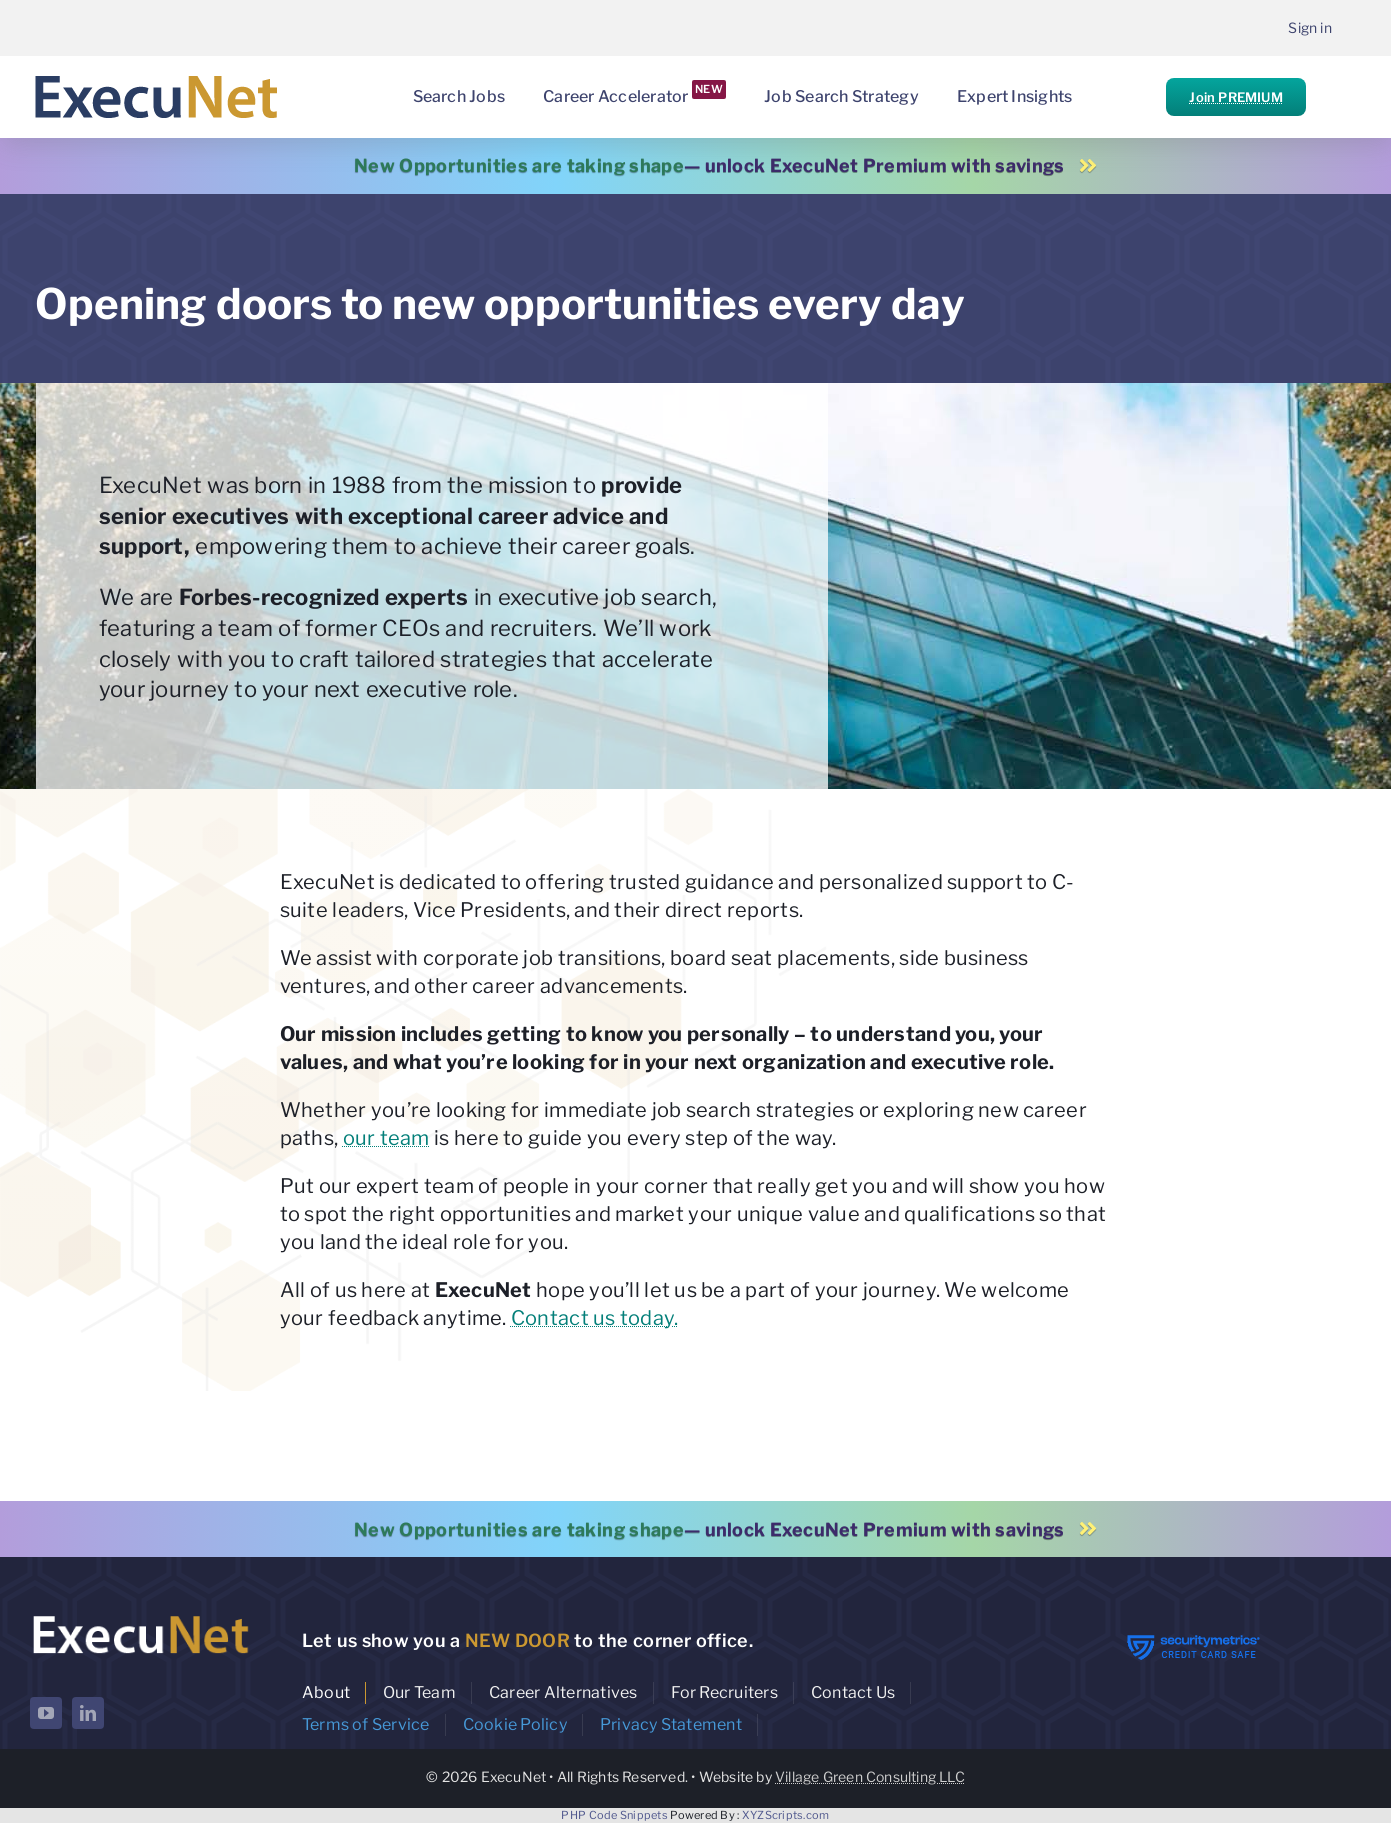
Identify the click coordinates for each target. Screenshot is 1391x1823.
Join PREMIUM (1235, 97)
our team (386, 1138)
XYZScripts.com (786, 1815)
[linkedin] (88, 1713)
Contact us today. (595, 1318)
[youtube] (46, 1713)
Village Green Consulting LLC (870, 1776)
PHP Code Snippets (614, 1815)
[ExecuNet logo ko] (140, 1615)
